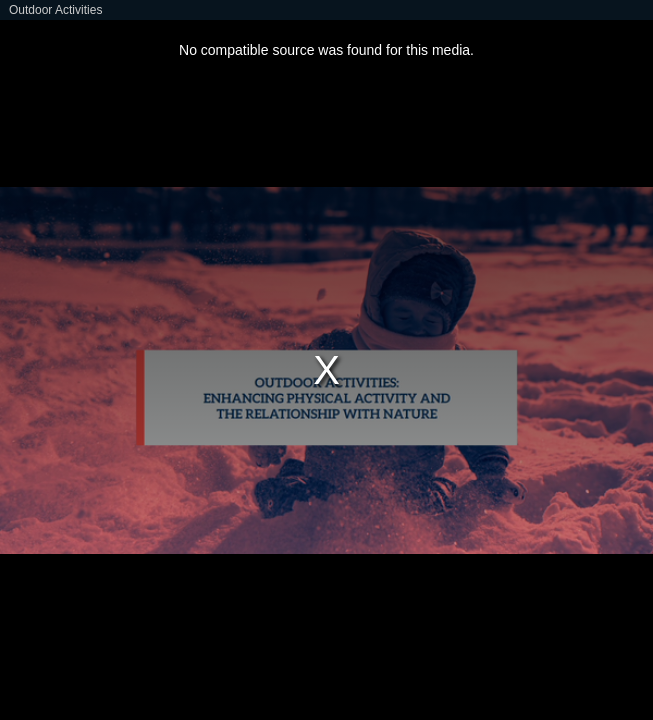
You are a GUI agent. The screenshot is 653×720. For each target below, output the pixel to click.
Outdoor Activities (55, 10)
